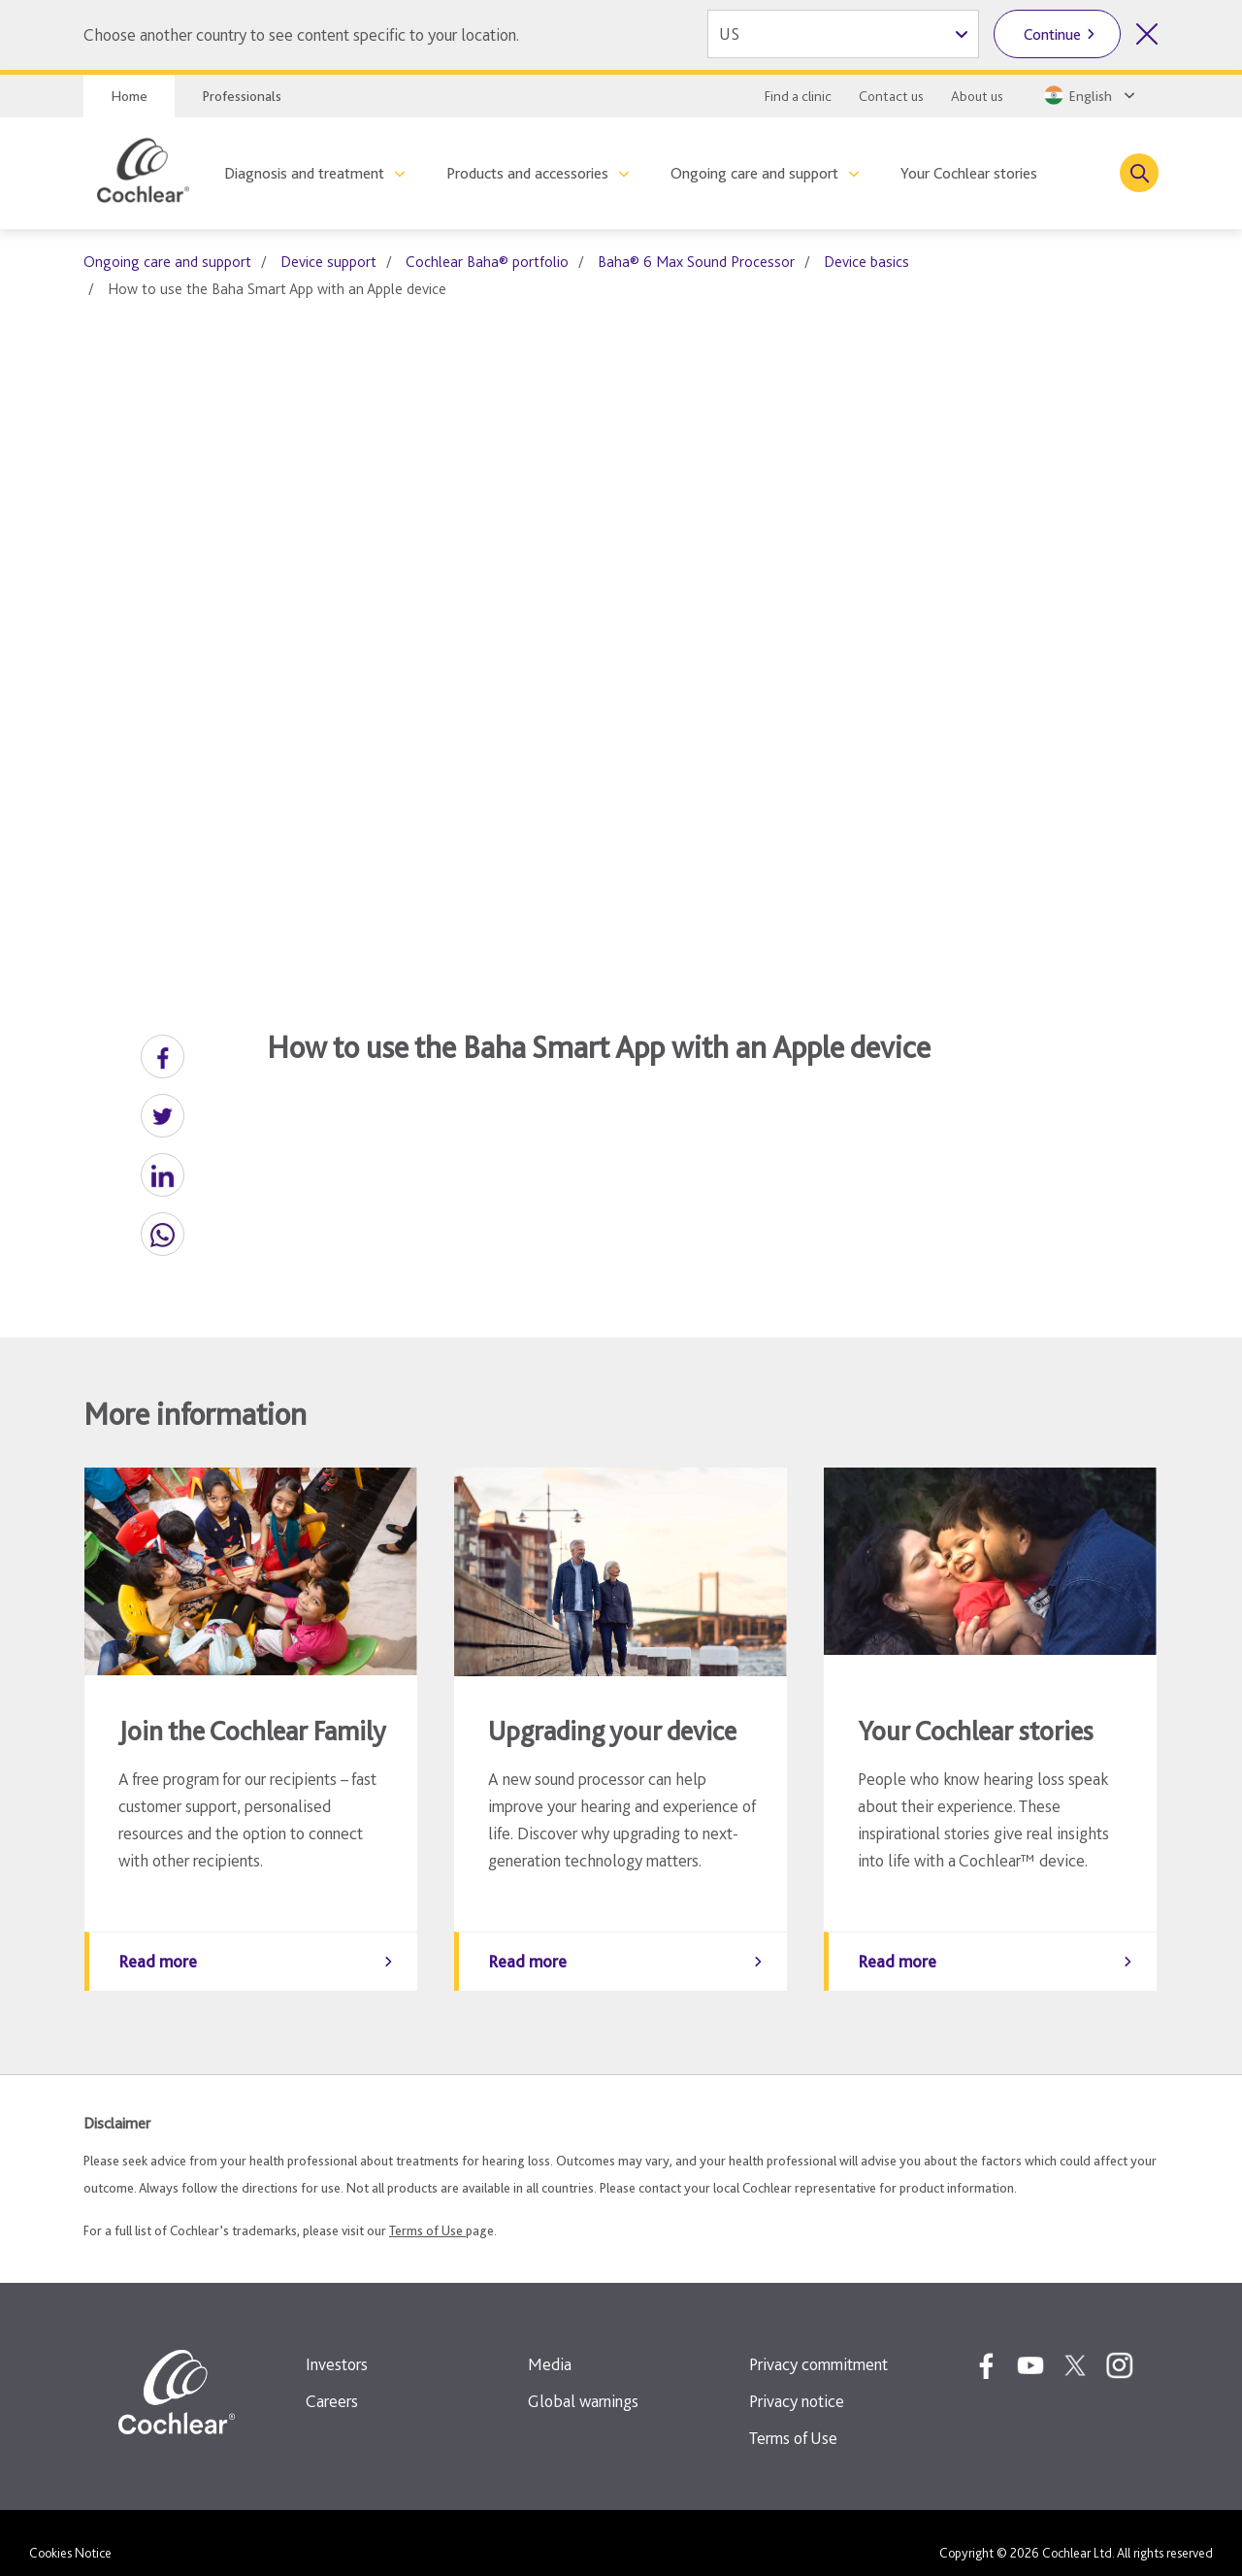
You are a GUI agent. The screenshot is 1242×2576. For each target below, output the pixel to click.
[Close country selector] (1147, 34)
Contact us (891, 96)
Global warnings (583, 2381)
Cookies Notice (70, 2533)
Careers (332, 2381)
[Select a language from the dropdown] (1088, 95)
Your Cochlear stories (968, 173)
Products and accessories (527, 173)
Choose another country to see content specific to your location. (301, 34)
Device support (328, 261)
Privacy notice (796, 2381)
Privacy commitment (818, 2344)
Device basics (866, 261)
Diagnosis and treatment (304, 173)
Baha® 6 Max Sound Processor (696, 261)
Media (550, 2344)
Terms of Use (427, 2211)
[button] (162, 1056)
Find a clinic (798, 96)
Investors (337, 2344)
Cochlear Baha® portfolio (487, 261)
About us (977, 96)
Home (129, 96)
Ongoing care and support (754, 173)
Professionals (241, 96)
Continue (1052, 34)
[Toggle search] (1139, 172)
